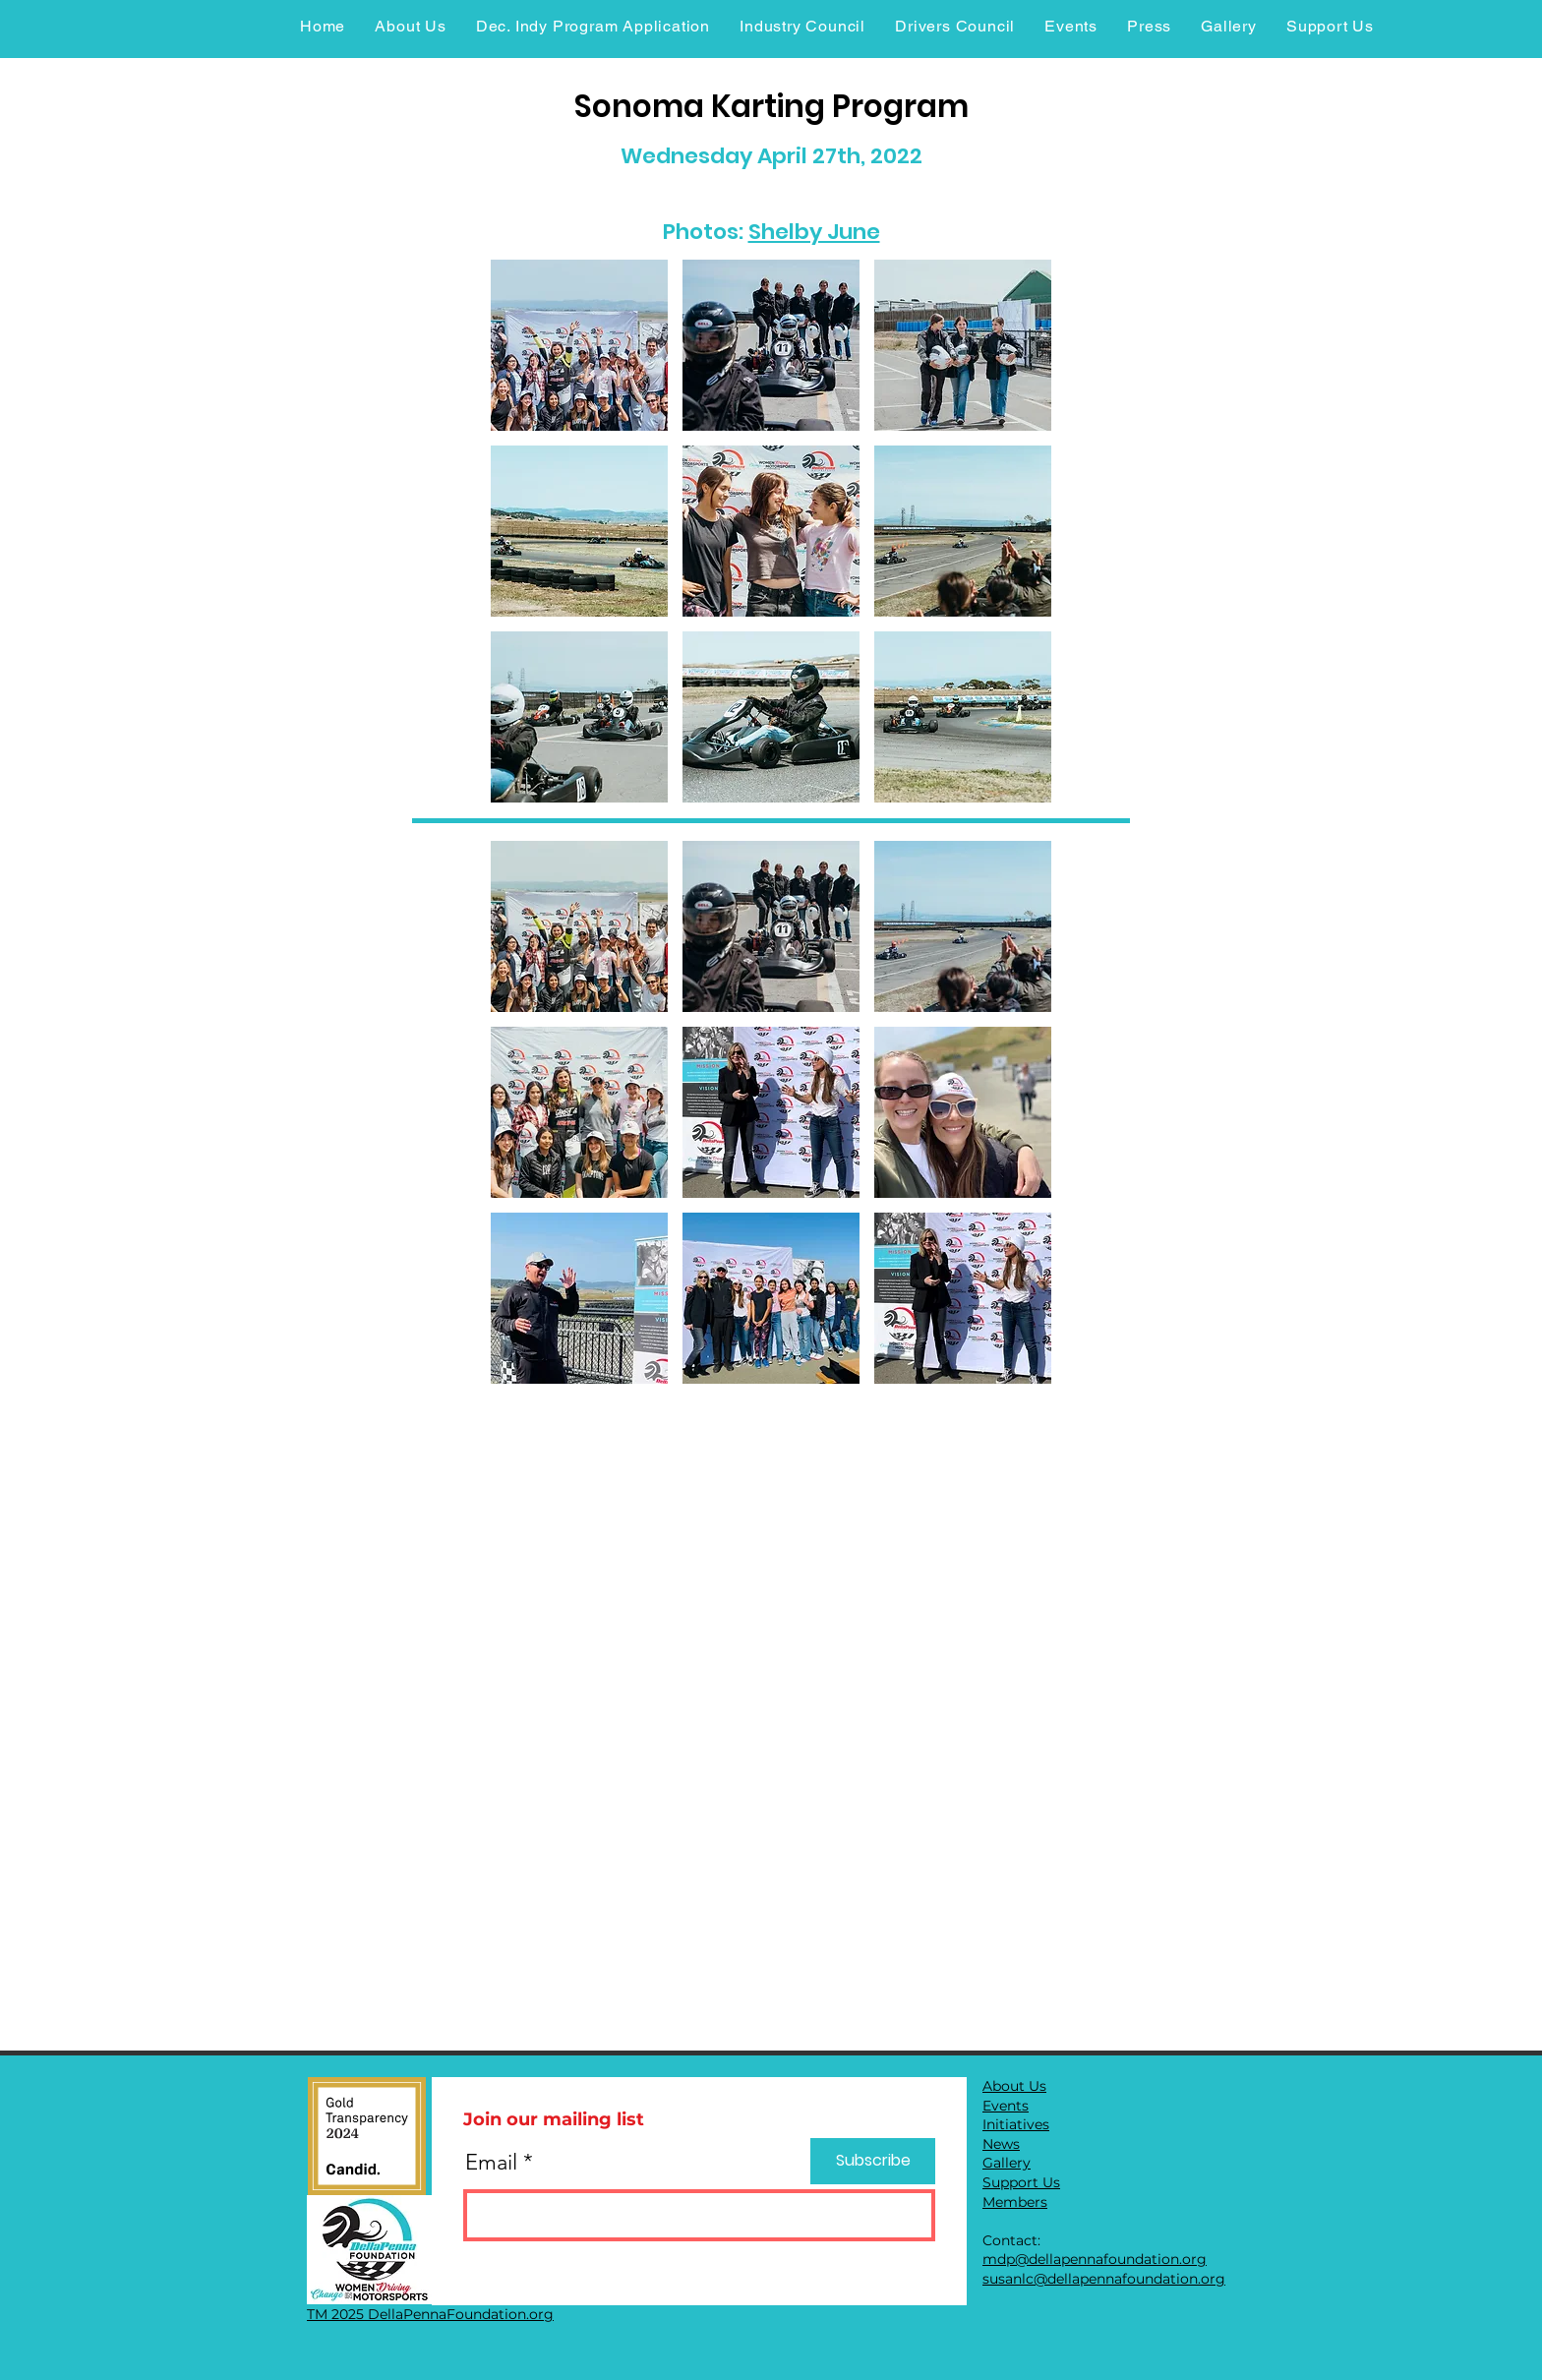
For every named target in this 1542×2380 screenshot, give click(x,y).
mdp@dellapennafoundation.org (1094, 2259)
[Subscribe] (872, 2161)
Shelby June (814, 231)
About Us (1014, 2086)
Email (491, 2162)
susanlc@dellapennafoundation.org (1103, 2279)
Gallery (1006, 2163)
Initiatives (1015, 2124)
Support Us (1021, 2182)
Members (1014, 2202)
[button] (579, 345)
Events (1005, 2105)
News (1001, 2144)
